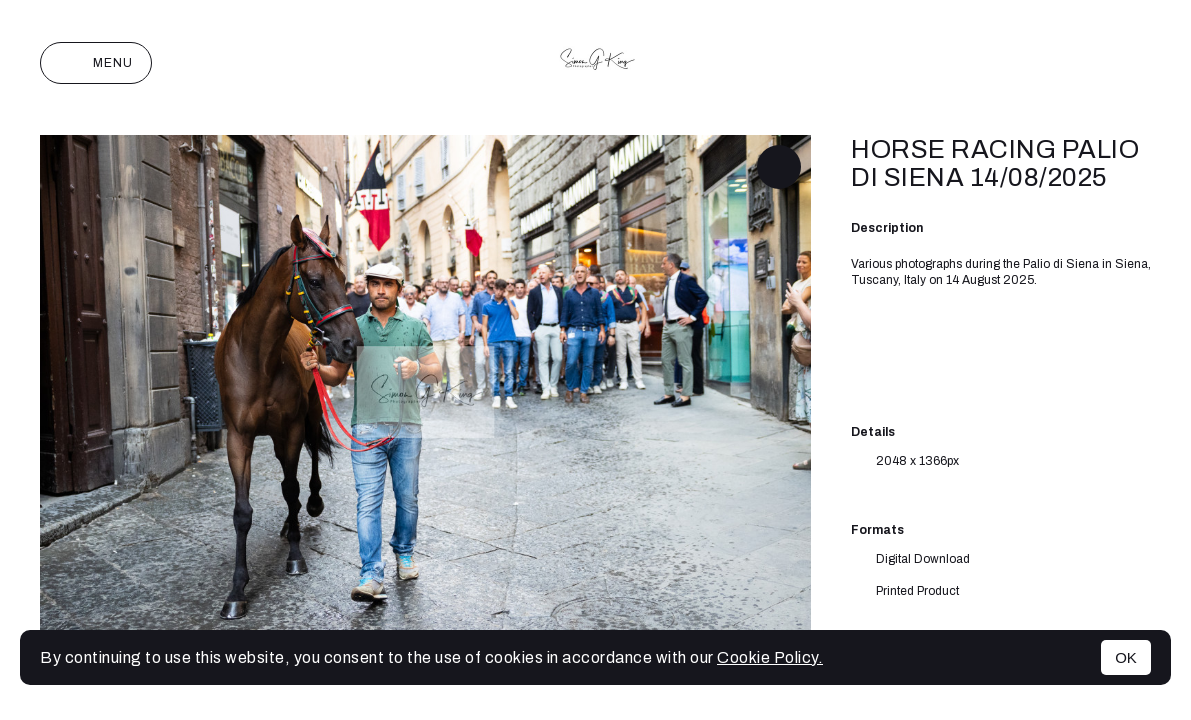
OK (1126, 657)
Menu (96, 63)
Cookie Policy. (770, 657)
